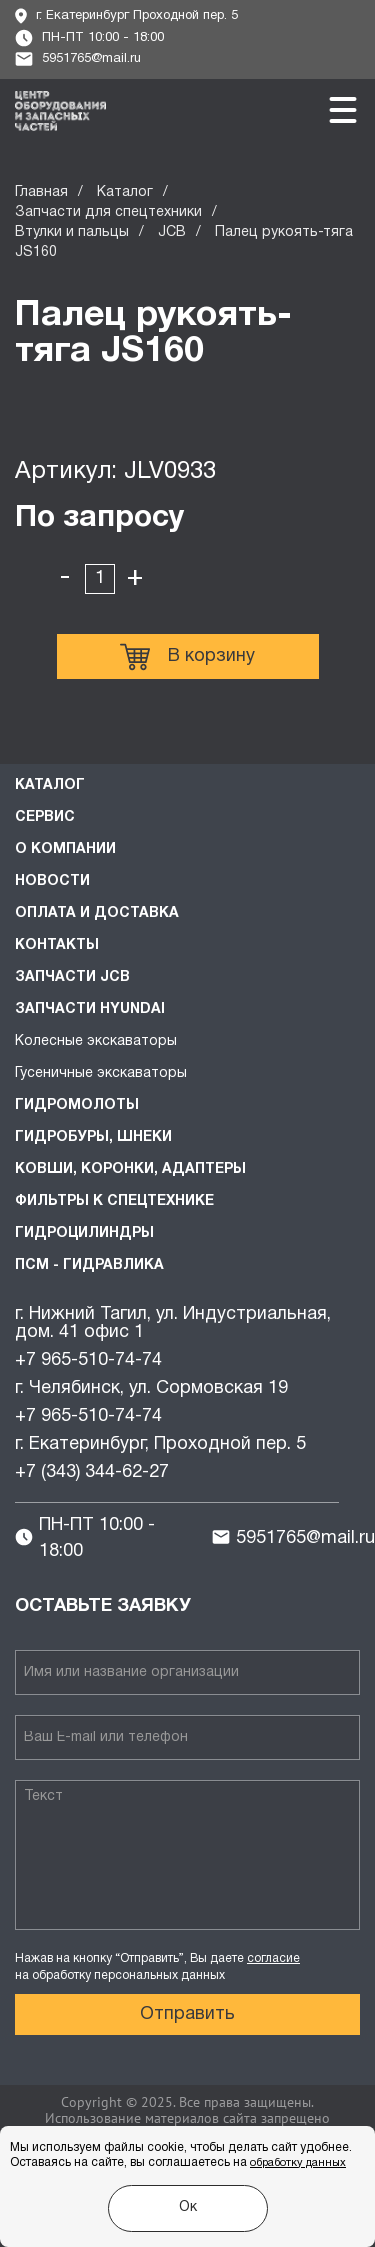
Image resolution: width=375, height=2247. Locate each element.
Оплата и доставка (97, 913)
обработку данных (298, 2163)
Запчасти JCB (72, 977)
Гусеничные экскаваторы (101, 1073)
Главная (41, 192)
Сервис (45, 817)
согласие (273, 1958)
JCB (172, 232)
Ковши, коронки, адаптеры (130, 1169)
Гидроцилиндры (84, 1233)
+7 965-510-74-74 (88, 1360)
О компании (65, 849)
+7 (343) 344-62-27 (92, 1472)
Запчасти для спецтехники (108, 212)
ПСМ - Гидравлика (89, 1265)
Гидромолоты (77, 1105)
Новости (52, 881)
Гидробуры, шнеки (93, 1137)
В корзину (187, 657)
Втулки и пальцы (72, 232)
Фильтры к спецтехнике (114, 1201)
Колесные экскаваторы (96, 1041)
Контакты (57, 945)
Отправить (187, 2014)
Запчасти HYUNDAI (90, 1009)
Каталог (125, 192)
